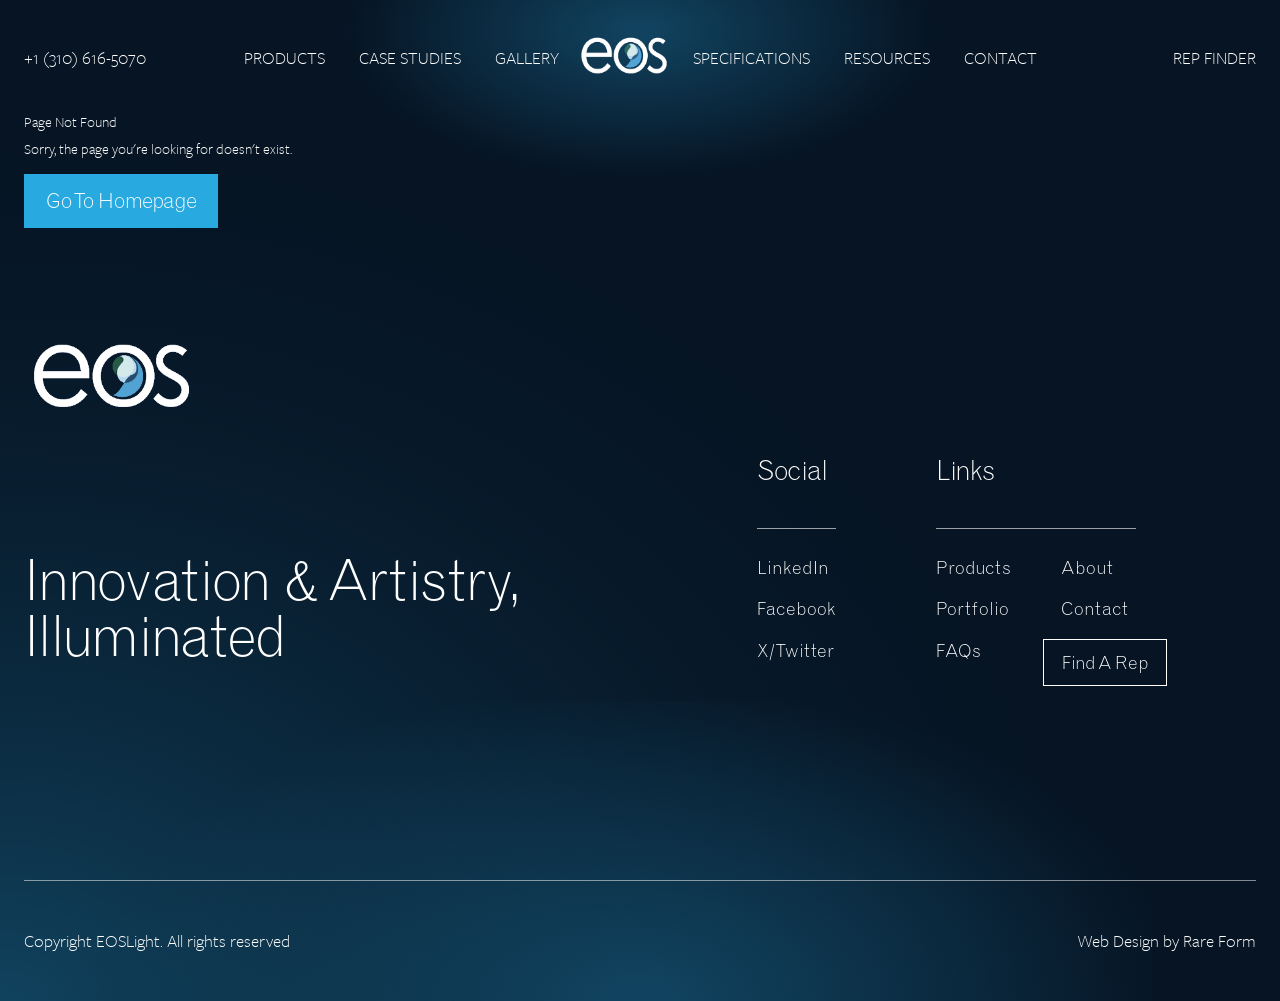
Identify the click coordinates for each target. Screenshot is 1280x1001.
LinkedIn (793, 567)
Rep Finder (1214, 57)
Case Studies (410, 57)
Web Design (1118, 940)
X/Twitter (795, 650)
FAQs (958, 650)
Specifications (751, 57)
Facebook (796, 608)
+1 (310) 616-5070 (85, 57)
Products (284, 57)
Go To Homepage (121, 200)
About (1087, 567)
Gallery (527, 57)
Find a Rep (1105, 662)
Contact (1000, 57)
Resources (887, 57)
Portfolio (972, 608)
